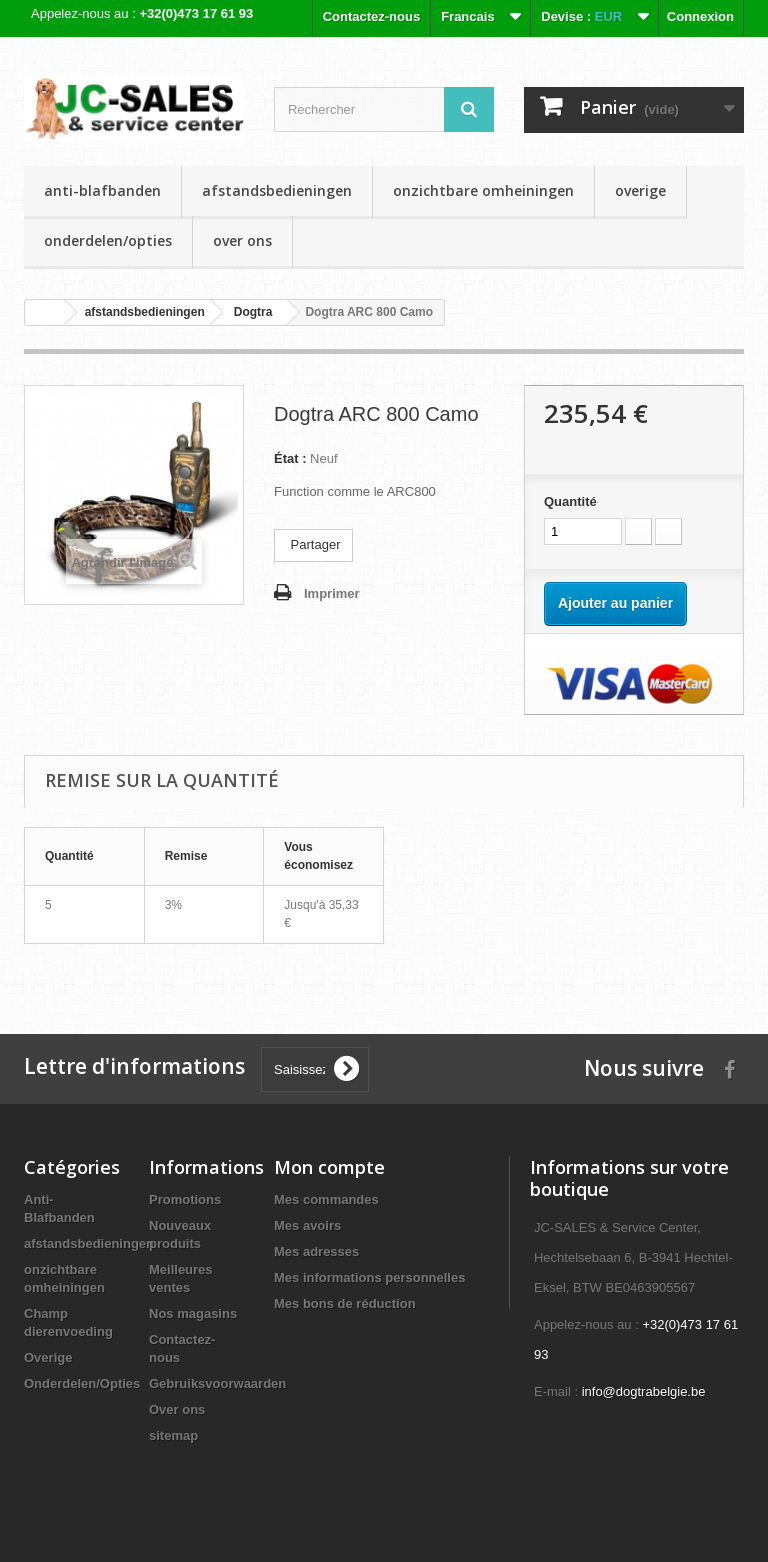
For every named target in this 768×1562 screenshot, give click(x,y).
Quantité (570, 501)
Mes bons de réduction (345, 1303)
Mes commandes (326, 1199)
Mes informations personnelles (369, 1277)
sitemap (173, 1435)
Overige (640, 190)
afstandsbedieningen (277, 190)
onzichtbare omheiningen (483, 190)
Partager (313, 544)
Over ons (242, 240)
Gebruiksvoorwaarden (217, 1383)
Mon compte (329, 1167)
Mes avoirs (307, 1225)
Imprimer (332, 593)
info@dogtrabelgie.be (644, 1391)
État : (290, 458)
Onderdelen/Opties (108, 240)
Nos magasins (193, 1313)
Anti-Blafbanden (102, 190)
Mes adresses (316, 1251)
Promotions (185, 1199)
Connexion (700, 16)
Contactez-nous (372, 16)
